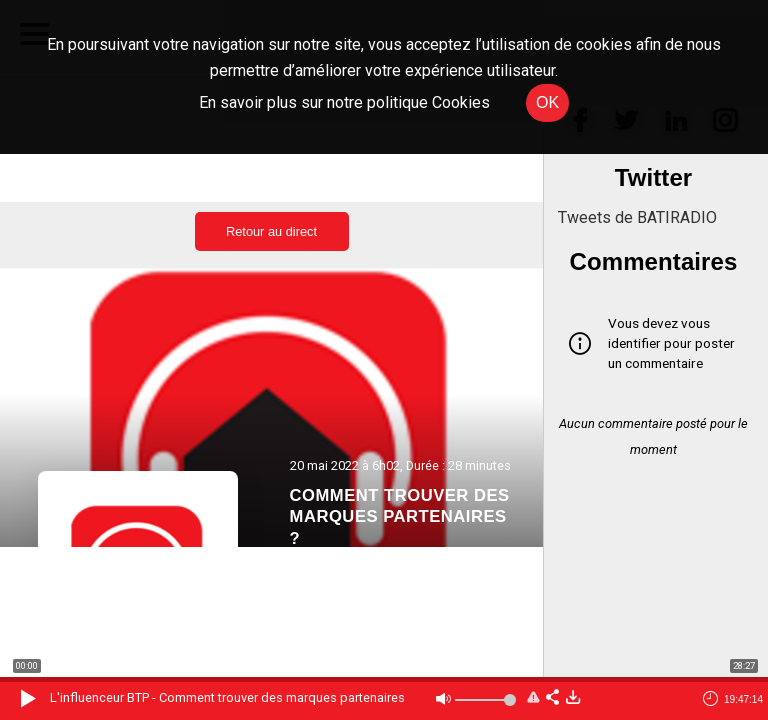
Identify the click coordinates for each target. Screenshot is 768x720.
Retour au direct (271, 231)
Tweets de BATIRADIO (637, 217)
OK (547, 102)
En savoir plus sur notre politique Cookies (344, 102)
